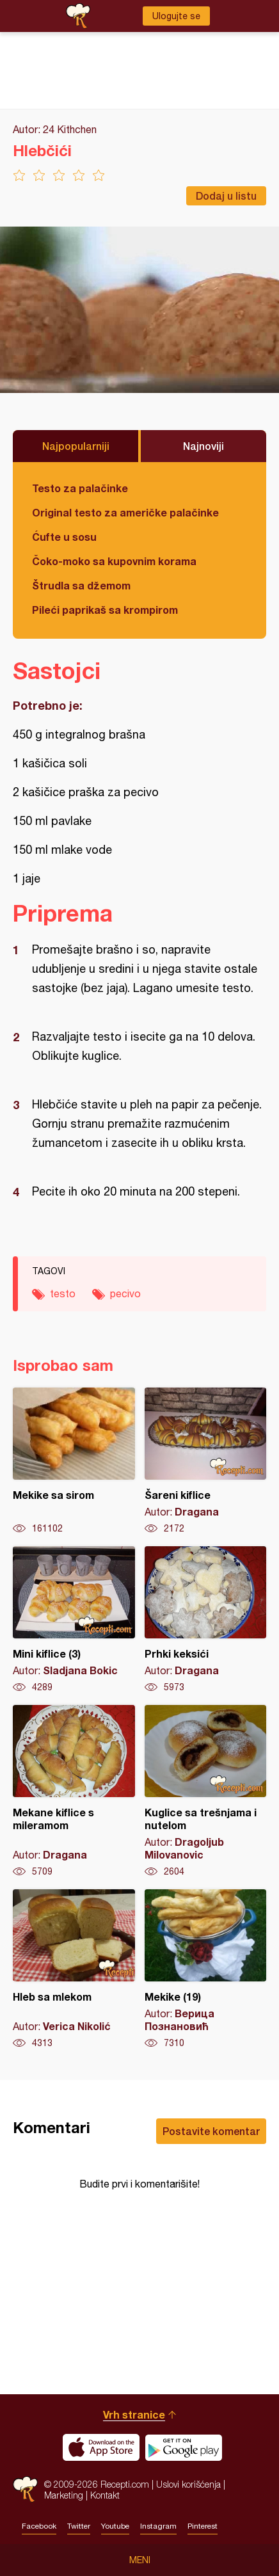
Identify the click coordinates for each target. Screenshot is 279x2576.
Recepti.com (25, 2489)
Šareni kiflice (206, 1461)
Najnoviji (203, 446)
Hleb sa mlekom (74, 1969)
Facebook (39, 2526)
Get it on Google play (183, 2447)
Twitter (78, 2526)
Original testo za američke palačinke (125, 512)
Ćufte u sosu (64, 537)
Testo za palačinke (80, 488)
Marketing (63, 2495)
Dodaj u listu (226, 195)
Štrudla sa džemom (81, 585)
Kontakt (105, 2495)
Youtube (115, 2526)
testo (63, 1293)
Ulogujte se (176, 16)
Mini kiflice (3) (74, 1619)
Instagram (158, 2526)
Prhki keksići (206, 1619)
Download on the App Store (101, 2447)
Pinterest (202, 2526)
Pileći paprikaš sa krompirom (105, 610)
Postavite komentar (211, 2131)
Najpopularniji (75, 446)
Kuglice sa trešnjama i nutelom (206, 1791)
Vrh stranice (134, 2414)
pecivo (125, 1293)
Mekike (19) (206, 1969)
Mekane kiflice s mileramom (74, 1791)
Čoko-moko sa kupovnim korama (114, 561)
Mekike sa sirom (74, 1461)
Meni (139, 2560)
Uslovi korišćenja (188, 2484)
